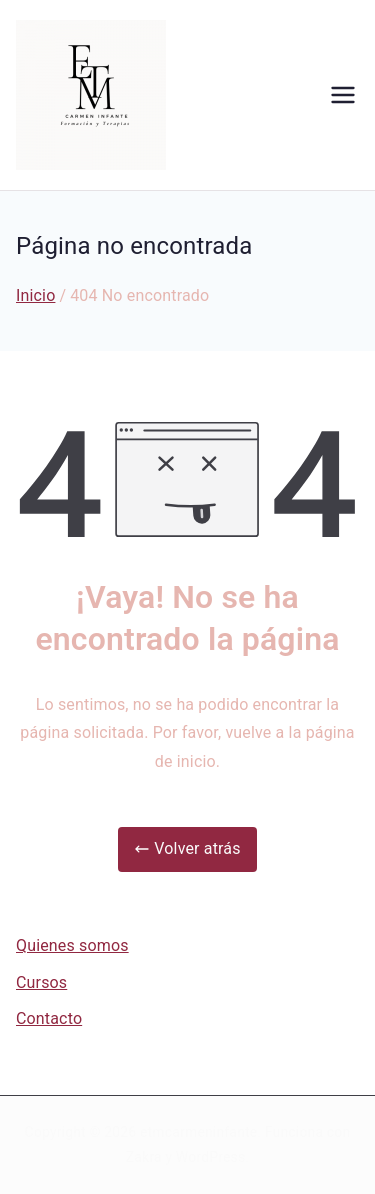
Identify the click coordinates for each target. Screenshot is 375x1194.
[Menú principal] (343, 95)
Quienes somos (72, 945)
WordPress (210, 1157)
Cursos (41, 982)
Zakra (144, 1157)
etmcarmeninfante (198, 1132)
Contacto (49, 1018)
